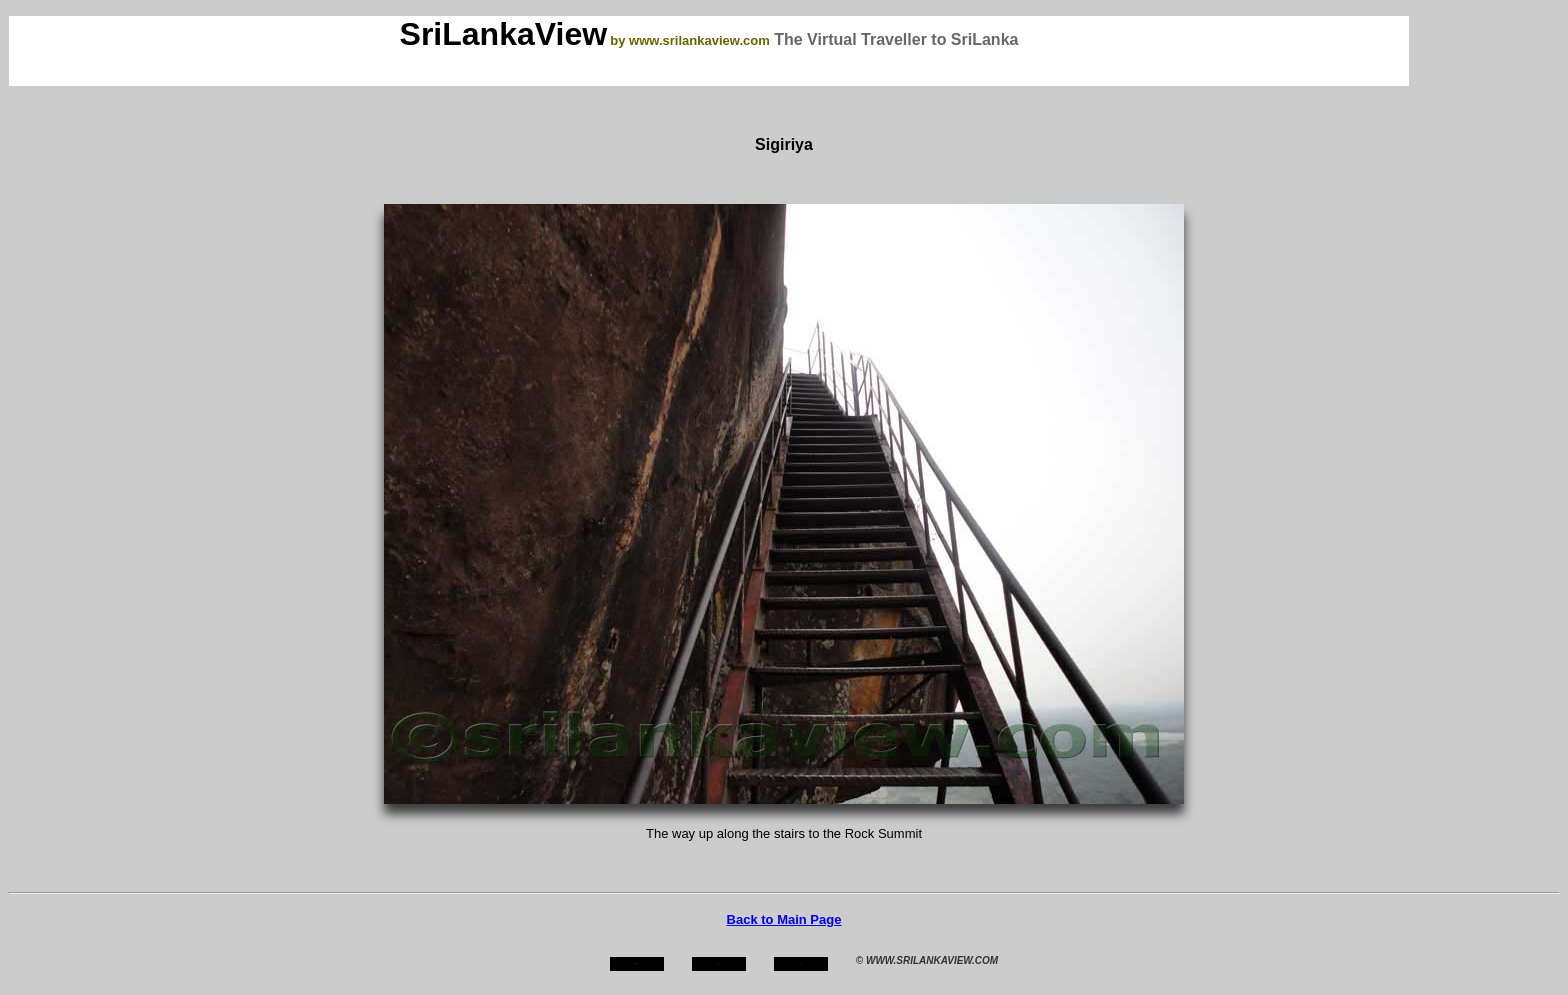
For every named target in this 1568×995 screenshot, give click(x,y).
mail (801, 963)
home (636, 963)
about (719, 963)
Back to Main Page (784, 919)
